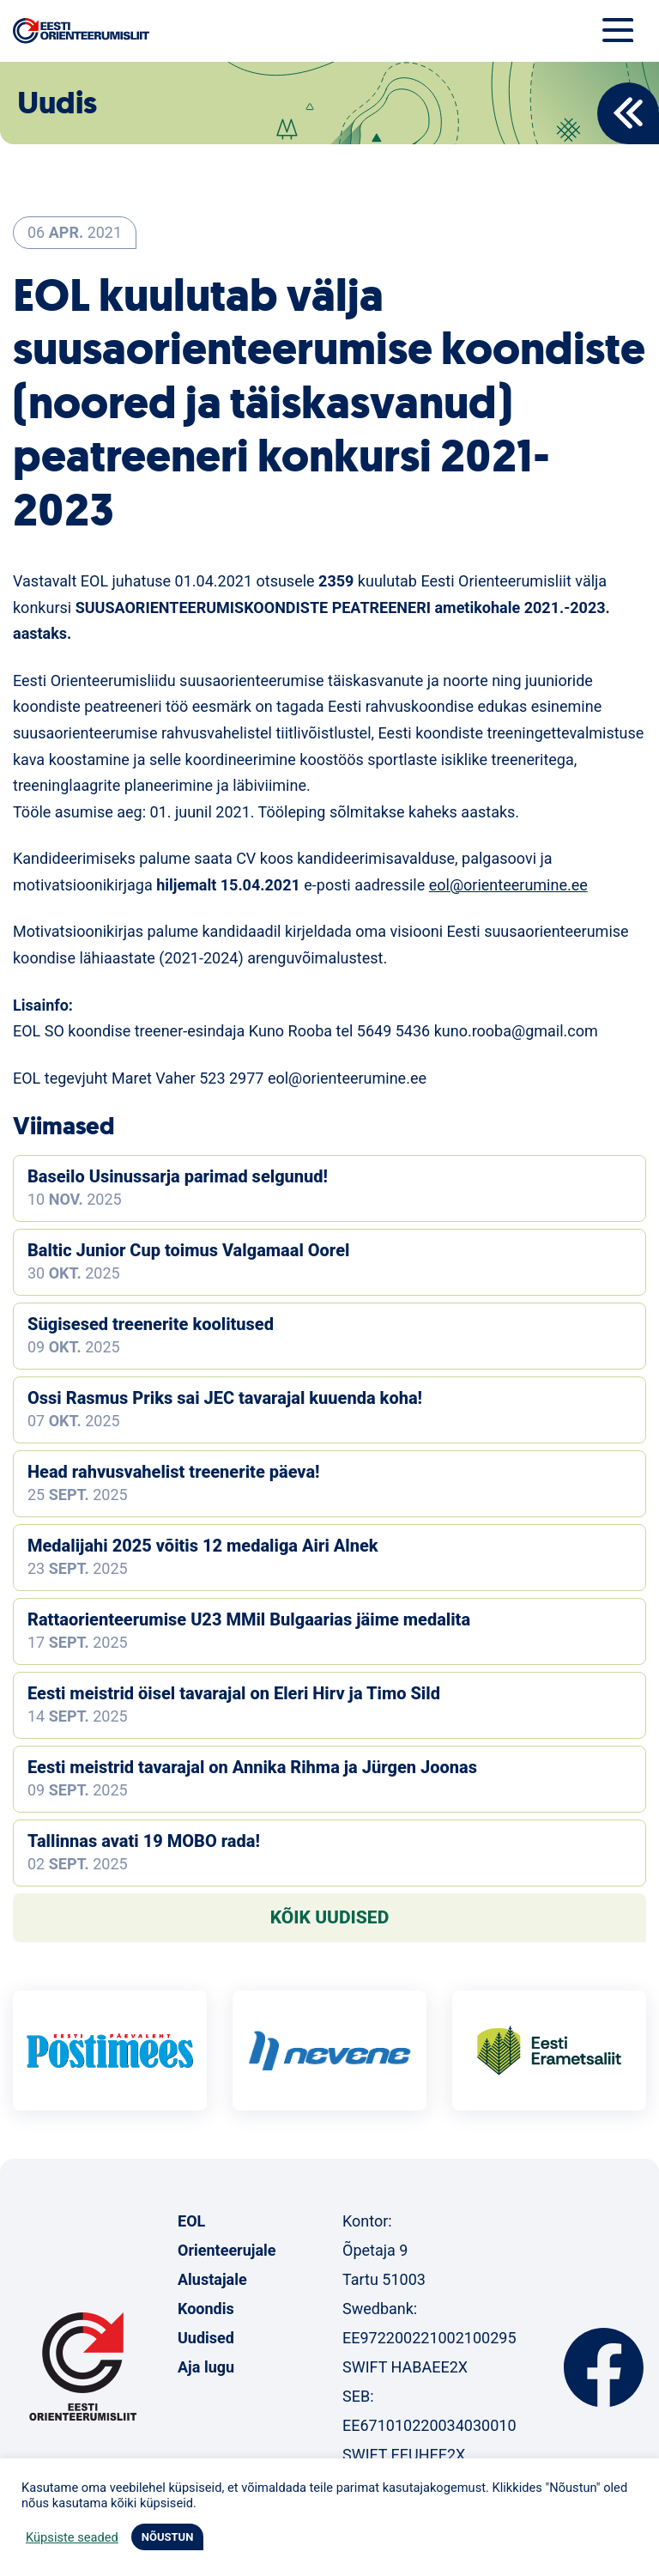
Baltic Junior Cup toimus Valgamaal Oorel (188, 1250)
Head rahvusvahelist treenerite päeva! (173, 1471)
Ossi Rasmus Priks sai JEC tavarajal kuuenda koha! (224, 1398)
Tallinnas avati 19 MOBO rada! (143, 1841)
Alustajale (212, 2279)
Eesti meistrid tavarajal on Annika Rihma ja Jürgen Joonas (252, 1767)
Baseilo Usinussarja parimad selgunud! (177, 1176)
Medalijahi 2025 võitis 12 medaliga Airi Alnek (202, 1545)
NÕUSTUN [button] (168, 2536)
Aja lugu (206, 2367)
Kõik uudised (330, 1917)
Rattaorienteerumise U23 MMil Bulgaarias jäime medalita (248, 1619)
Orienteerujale (227, 2250)
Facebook (604, 2367)
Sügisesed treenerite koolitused (150, 1324)
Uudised (206, 2338)
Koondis (206, 2309)
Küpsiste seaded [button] (72, 2537)
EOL (191, 2221)
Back (628, 113)
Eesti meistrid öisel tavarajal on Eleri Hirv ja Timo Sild (233, 1693)
